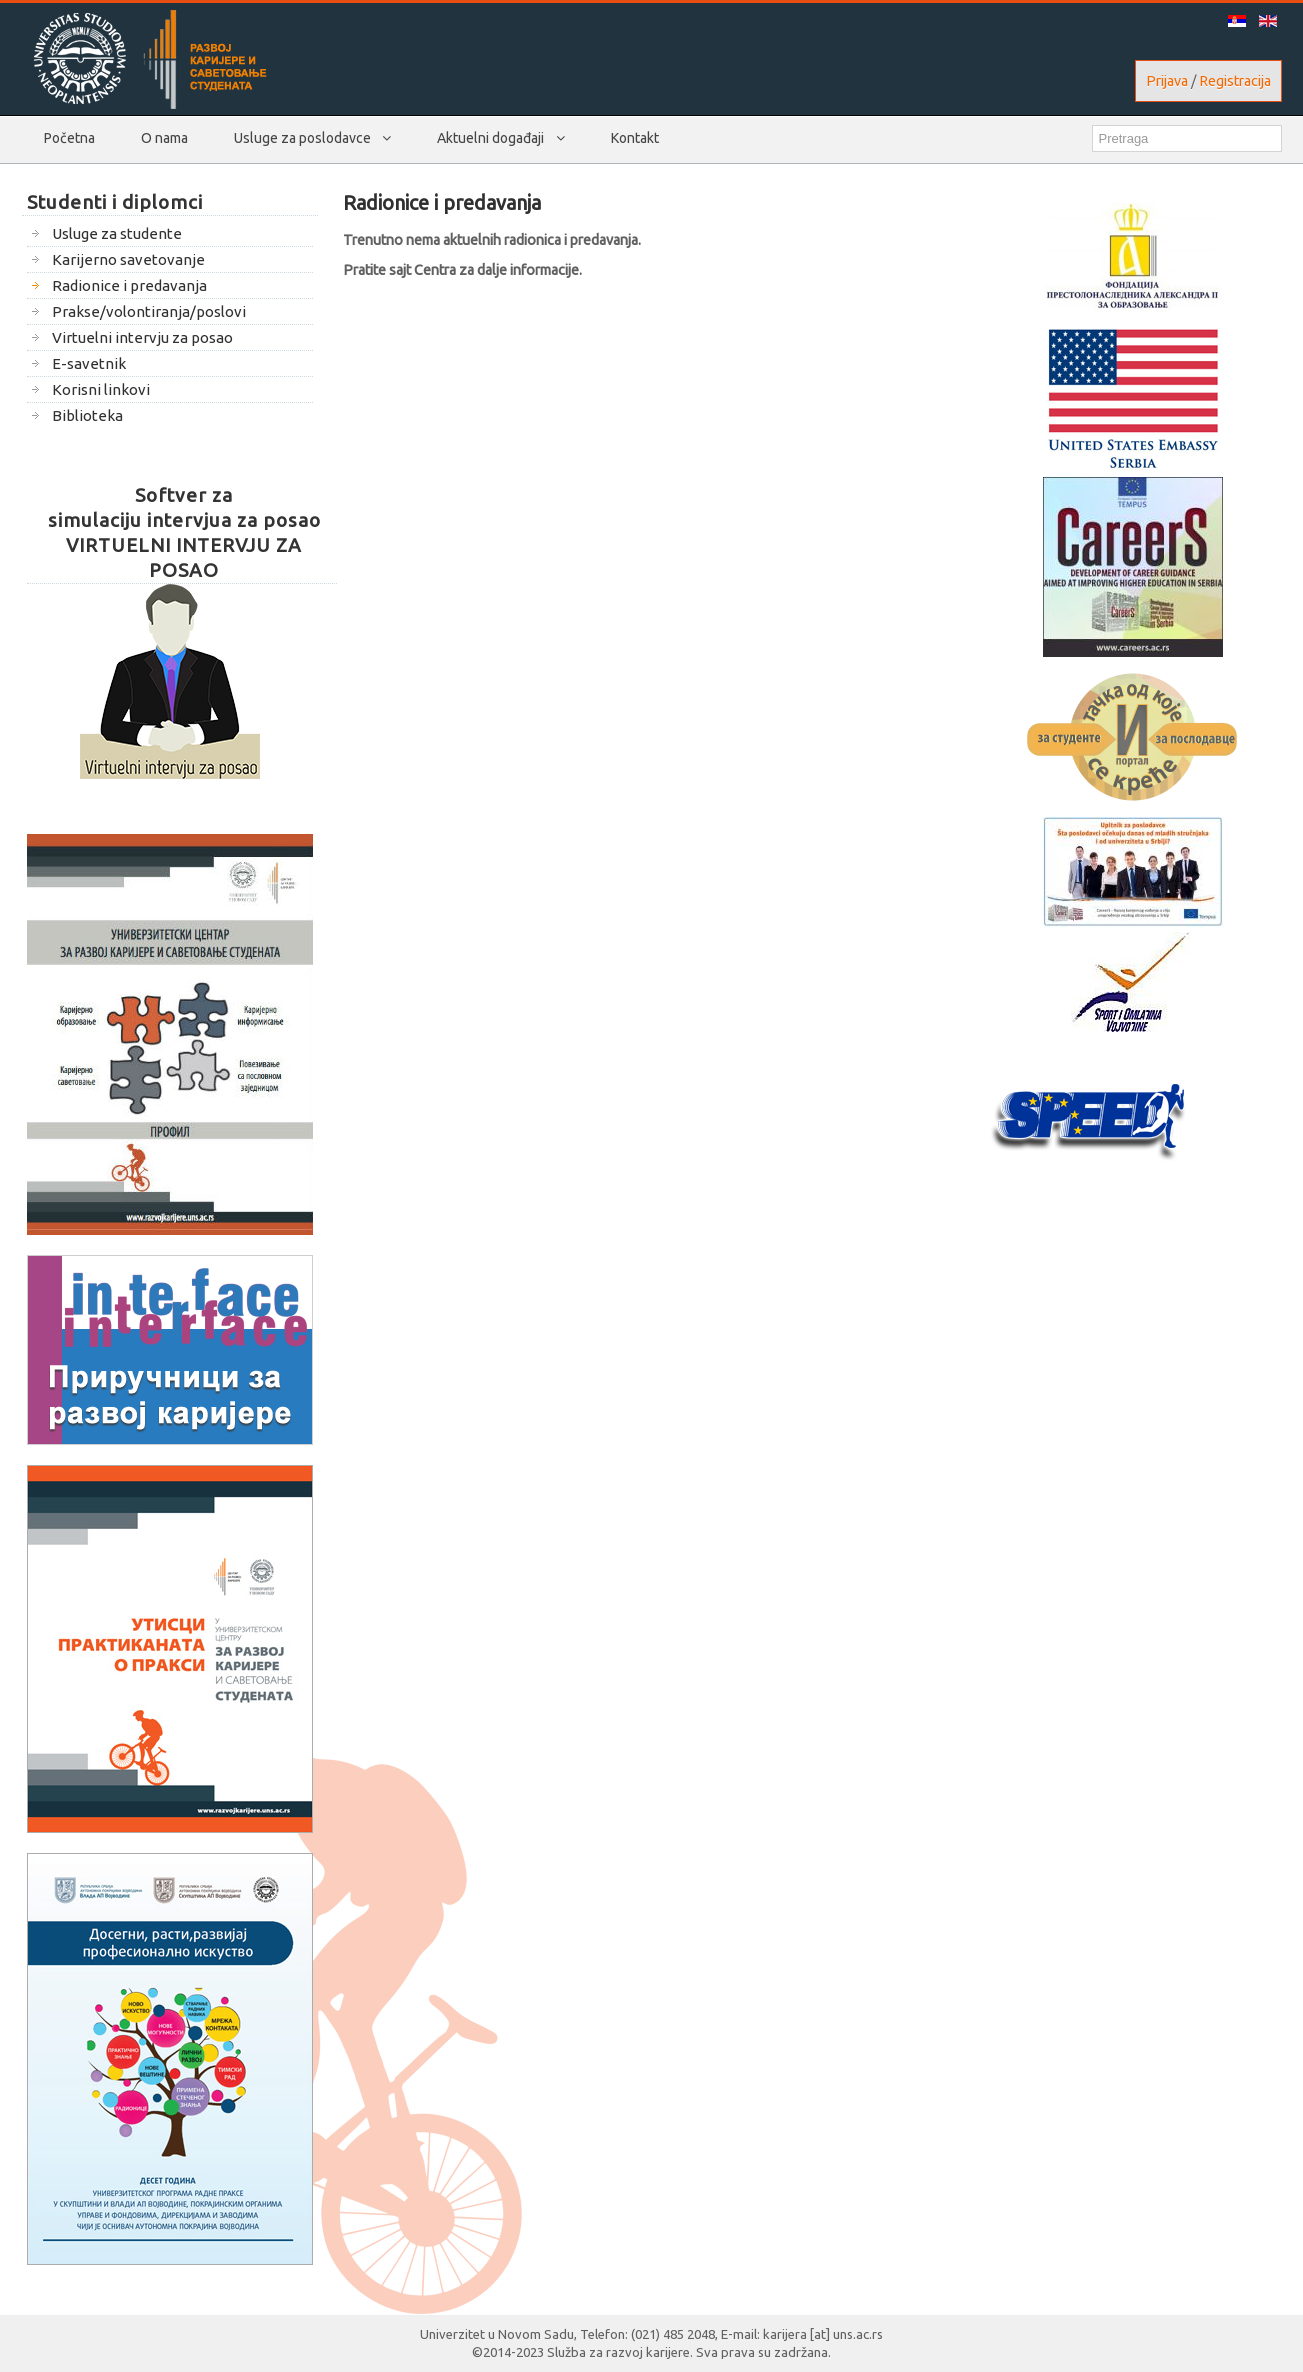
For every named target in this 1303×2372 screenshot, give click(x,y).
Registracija (1235, 81)
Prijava (1167, 81)
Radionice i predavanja (442, 202)
